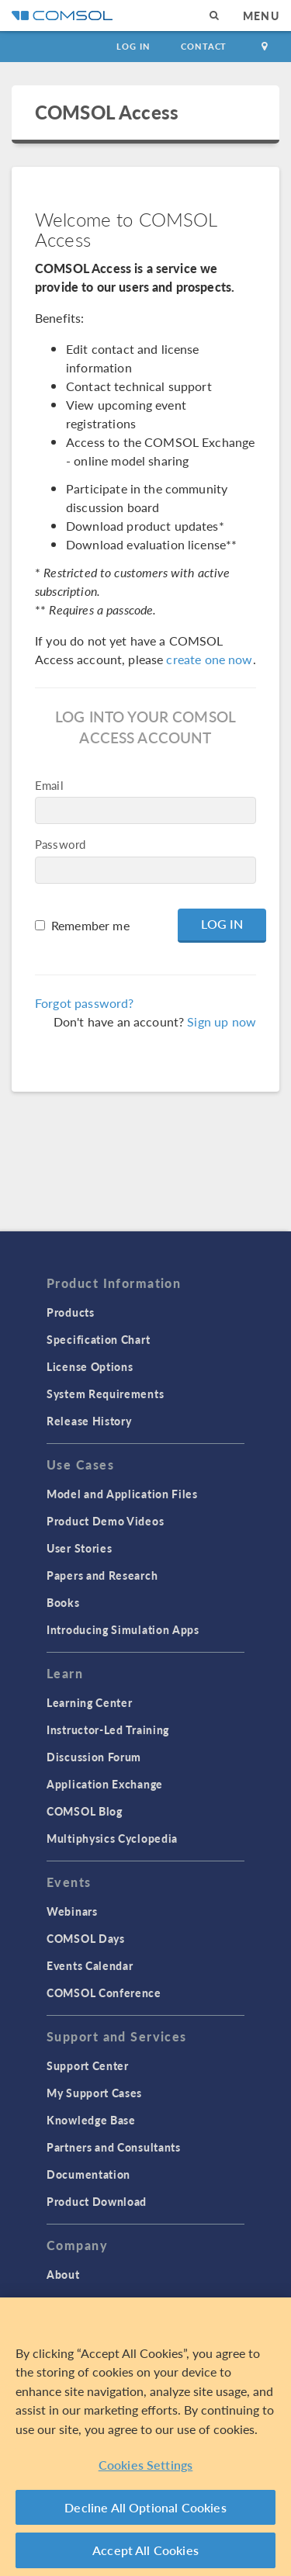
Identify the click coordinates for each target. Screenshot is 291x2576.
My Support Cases (94, 2092)
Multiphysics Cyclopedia (112, 1838)
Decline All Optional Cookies (145, 2507)
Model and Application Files (122, 1493)
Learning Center (90, 1702)
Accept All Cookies (145, 2550)
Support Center (88, 2065)
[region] (145, 2436)
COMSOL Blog (85, 1811)
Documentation (88, 2174)
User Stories (79, 1548)
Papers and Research (102, 1575)
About (63, 2274)
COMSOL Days (86, 1938)
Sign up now (221, 1021)
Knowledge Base (91, 2120)
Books (63, 1602)
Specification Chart (98, 1339)
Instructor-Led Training (108, 1729)
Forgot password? (84, 1003)
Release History (89, 1420)
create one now (209, 659)
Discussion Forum (94, 1756)
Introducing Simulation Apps (123, 1629)
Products (71, 1312)
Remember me (90, 925)
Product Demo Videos (105, 1521)
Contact (204, 46)
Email (49, 785)
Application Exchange (105, 1784)
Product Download (97, 2201)
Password (60, 844)
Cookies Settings (146, 2465)
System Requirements (105, 1393)
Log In (133, 46)
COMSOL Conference (104, 1992)
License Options (90, 1366)
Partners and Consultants (114, 2147)
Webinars (72, 1911)
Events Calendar (90, 1965)
